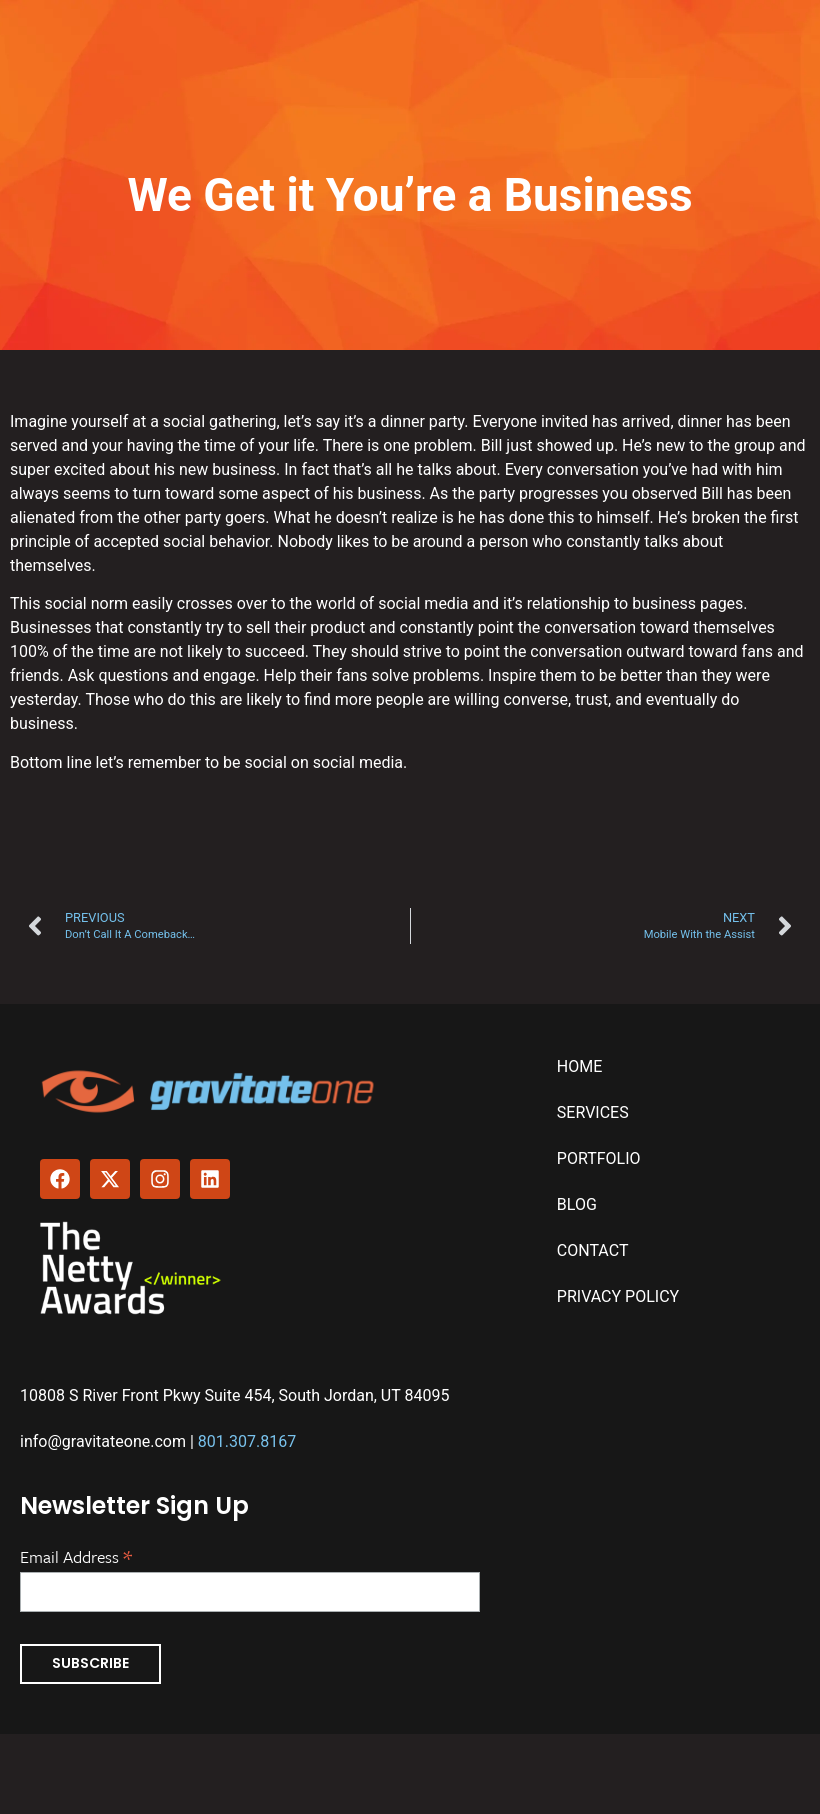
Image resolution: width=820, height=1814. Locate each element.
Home (579, 1066)
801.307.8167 (247, 1441)
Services (593, 1112)
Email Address (76, 1555)
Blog (577, 1204)
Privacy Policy (618, 1296)
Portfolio (599, 1158)
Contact (593, 1250)
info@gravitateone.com (103, 1441)
